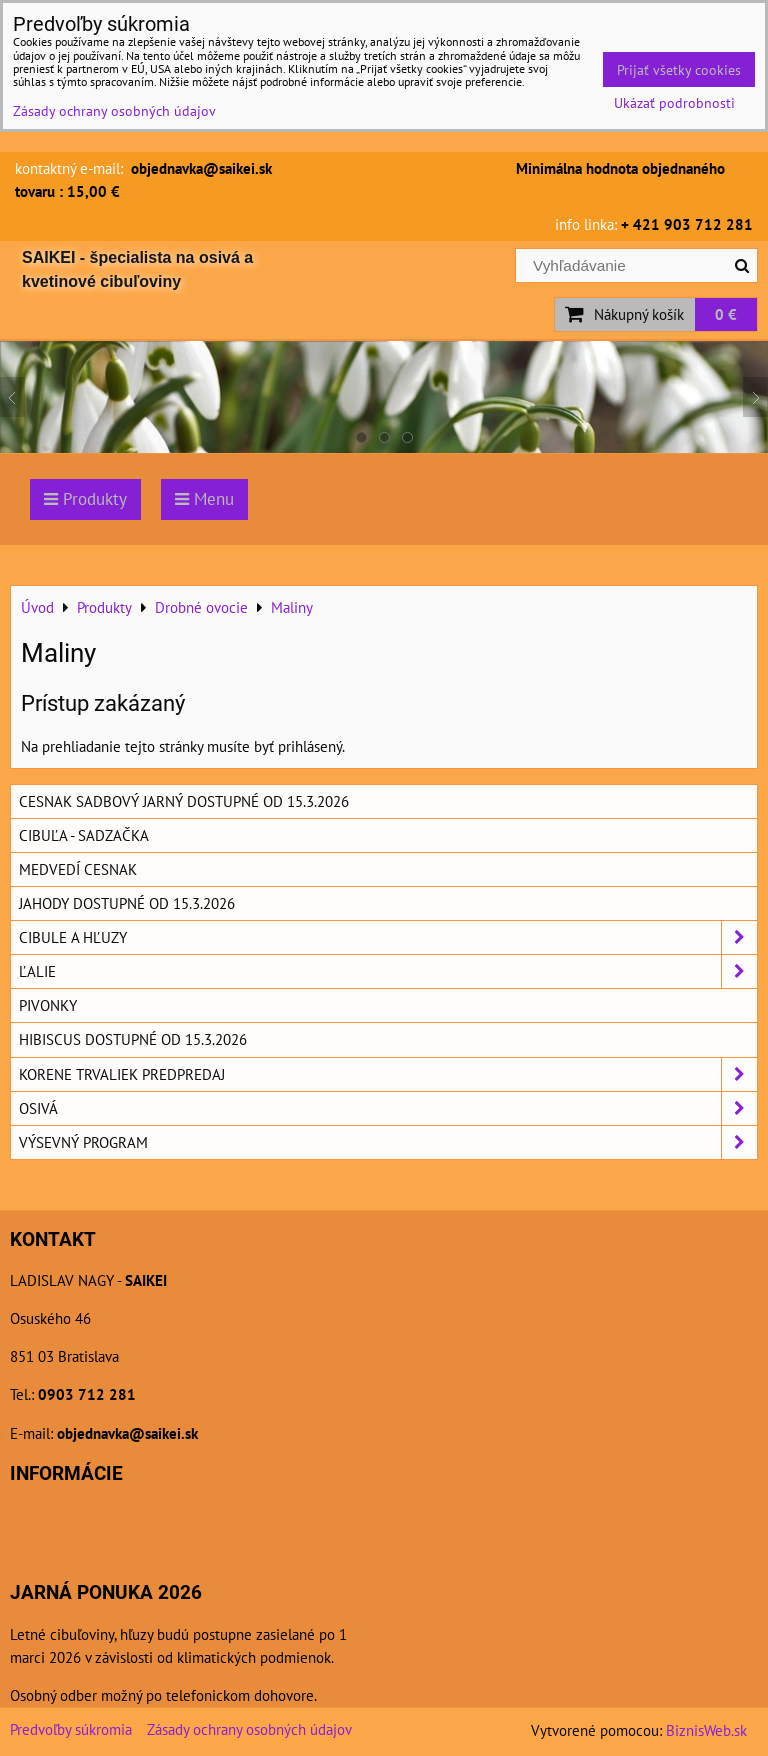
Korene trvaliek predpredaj (388, 1074)
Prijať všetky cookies (679, 69)
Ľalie (388, 971)
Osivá (388, 1108)
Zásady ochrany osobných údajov (249, 1729)
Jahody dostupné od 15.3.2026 (127, 903)
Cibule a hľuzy (388, 937)
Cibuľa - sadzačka (84, 835)
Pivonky (48, 1005)
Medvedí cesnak (78, 869)
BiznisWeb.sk (706, 1730)
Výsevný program (388, 1142)
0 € (726, 314)
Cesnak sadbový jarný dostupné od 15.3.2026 (184, 801)
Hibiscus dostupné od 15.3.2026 (133, 1039)
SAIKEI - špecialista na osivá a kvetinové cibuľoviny (137, 269)
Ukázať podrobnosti (674, 103)
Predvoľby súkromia (71, 1729)
